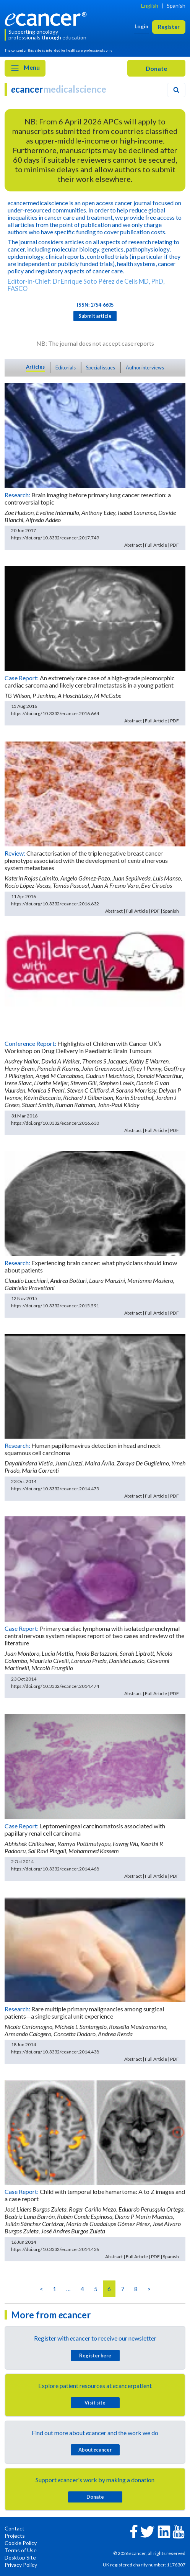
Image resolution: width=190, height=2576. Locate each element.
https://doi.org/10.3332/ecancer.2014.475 (55, 1488)
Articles (35, 367)
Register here (95, 2355)
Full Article (156, 545)
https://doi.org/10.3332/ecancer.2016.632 (55, 904)
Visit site (95, 2403)
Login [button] (141, 26)
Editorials (65, 367)
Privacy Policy (21, 2564)
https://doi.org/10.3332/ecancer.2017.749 (55, 538)
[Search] (176, 90)
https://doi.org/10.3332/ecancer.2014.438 (55, 2052)
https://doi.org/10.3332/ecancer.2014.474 (55, 1686)
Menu (25, 68)
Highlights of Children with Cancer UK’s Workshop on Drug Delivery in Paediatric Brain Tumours (83, 1047)
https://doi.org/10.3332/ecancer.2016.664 (55, 713)
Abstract (133, 545)
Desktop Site (20, 2557)
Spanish (176, 5)
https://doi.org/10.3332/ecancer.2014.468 (55, 1869)
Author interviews (145, 367)
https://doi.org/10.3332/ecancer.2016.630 (55, 1123)
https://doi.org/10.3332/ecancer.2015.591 (55, 1305)
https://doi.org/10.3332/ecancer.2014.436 (55, 2249)
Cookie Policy (21, 2543)
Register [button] (169, 26)
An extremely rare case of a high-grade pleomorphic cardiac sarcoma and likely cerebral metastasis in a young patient (90, 681)
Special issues (100, 367)
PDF (174, 545)
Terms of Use (21, 2550)
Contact (14, 2528)
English (149, 5)
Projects (15, 2535)
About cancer (95, 2450)
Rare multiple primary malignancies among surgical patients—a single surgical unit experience (84, 2012)
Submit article (95, 316)
